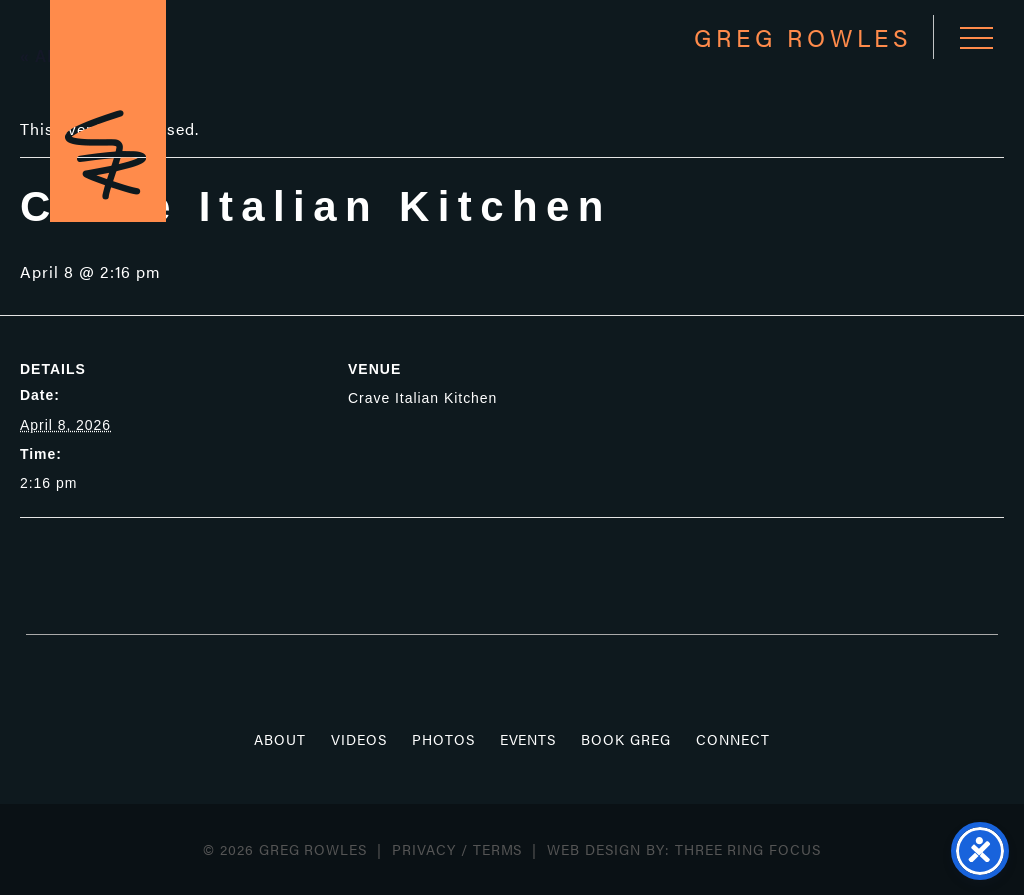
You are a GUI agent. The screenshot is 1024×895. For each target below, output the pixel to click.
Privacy (424, 849)
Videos (359, 739)
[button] (976, 37)
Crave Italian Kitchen (422, 398)
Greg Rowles (108, 111)
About (280, 739)
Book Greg (626, 739)
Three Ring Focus (748, 849)
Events (528, 739)
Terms (498, 849)
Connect (733, 739)
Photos (443, 739)
